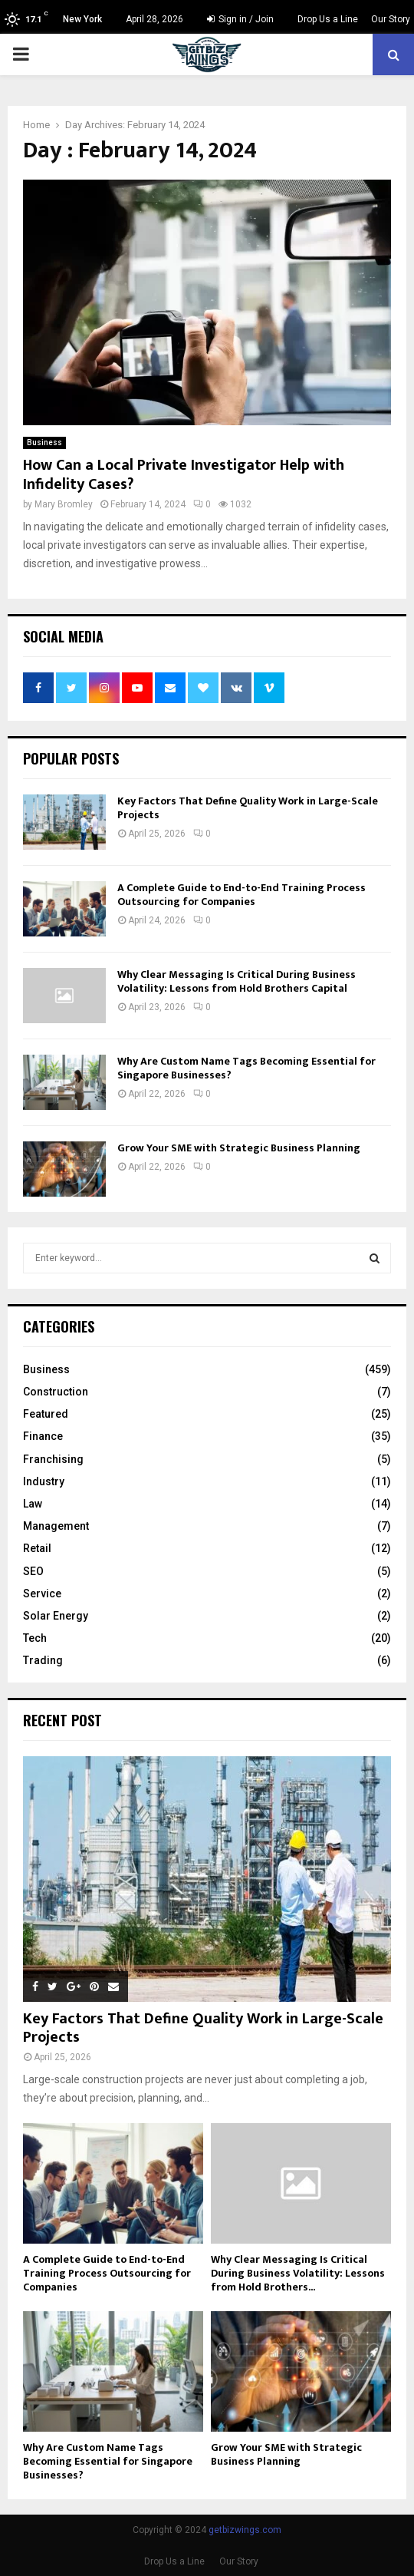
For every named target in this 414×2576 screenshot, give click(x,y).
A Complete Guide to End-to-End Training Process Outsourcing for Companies (241, 894)
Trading (43, 1660)
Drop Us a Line (327, 19)
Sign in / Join (240, 19)
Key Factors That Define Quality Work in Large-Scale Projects (247, 808)
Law (32, 1504)
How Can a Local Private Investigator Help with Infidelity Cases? (183, 474)
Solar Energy (55, 1616)
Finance (43, 1436)
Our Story (390, 19)
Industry (43, 1481)
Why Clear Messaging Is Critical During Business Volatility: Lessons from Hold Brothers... (298, 2273)
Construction (55, 1391)
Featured (45, 1414)
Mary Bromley (63, 504)
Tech (35, 1638)
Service (42, 1593)
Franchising (53, 1459)
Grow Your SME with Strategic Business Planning (238, 1148)
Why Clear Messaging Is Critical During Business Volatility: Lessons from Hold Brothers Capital (236, 981)
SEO (33, 1571)
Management (56, 1526)
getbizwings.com (245, 2530)
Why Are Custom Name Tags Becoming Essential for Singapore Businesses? (246, 1068)
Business (44, 442)
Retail (37, 1548)
